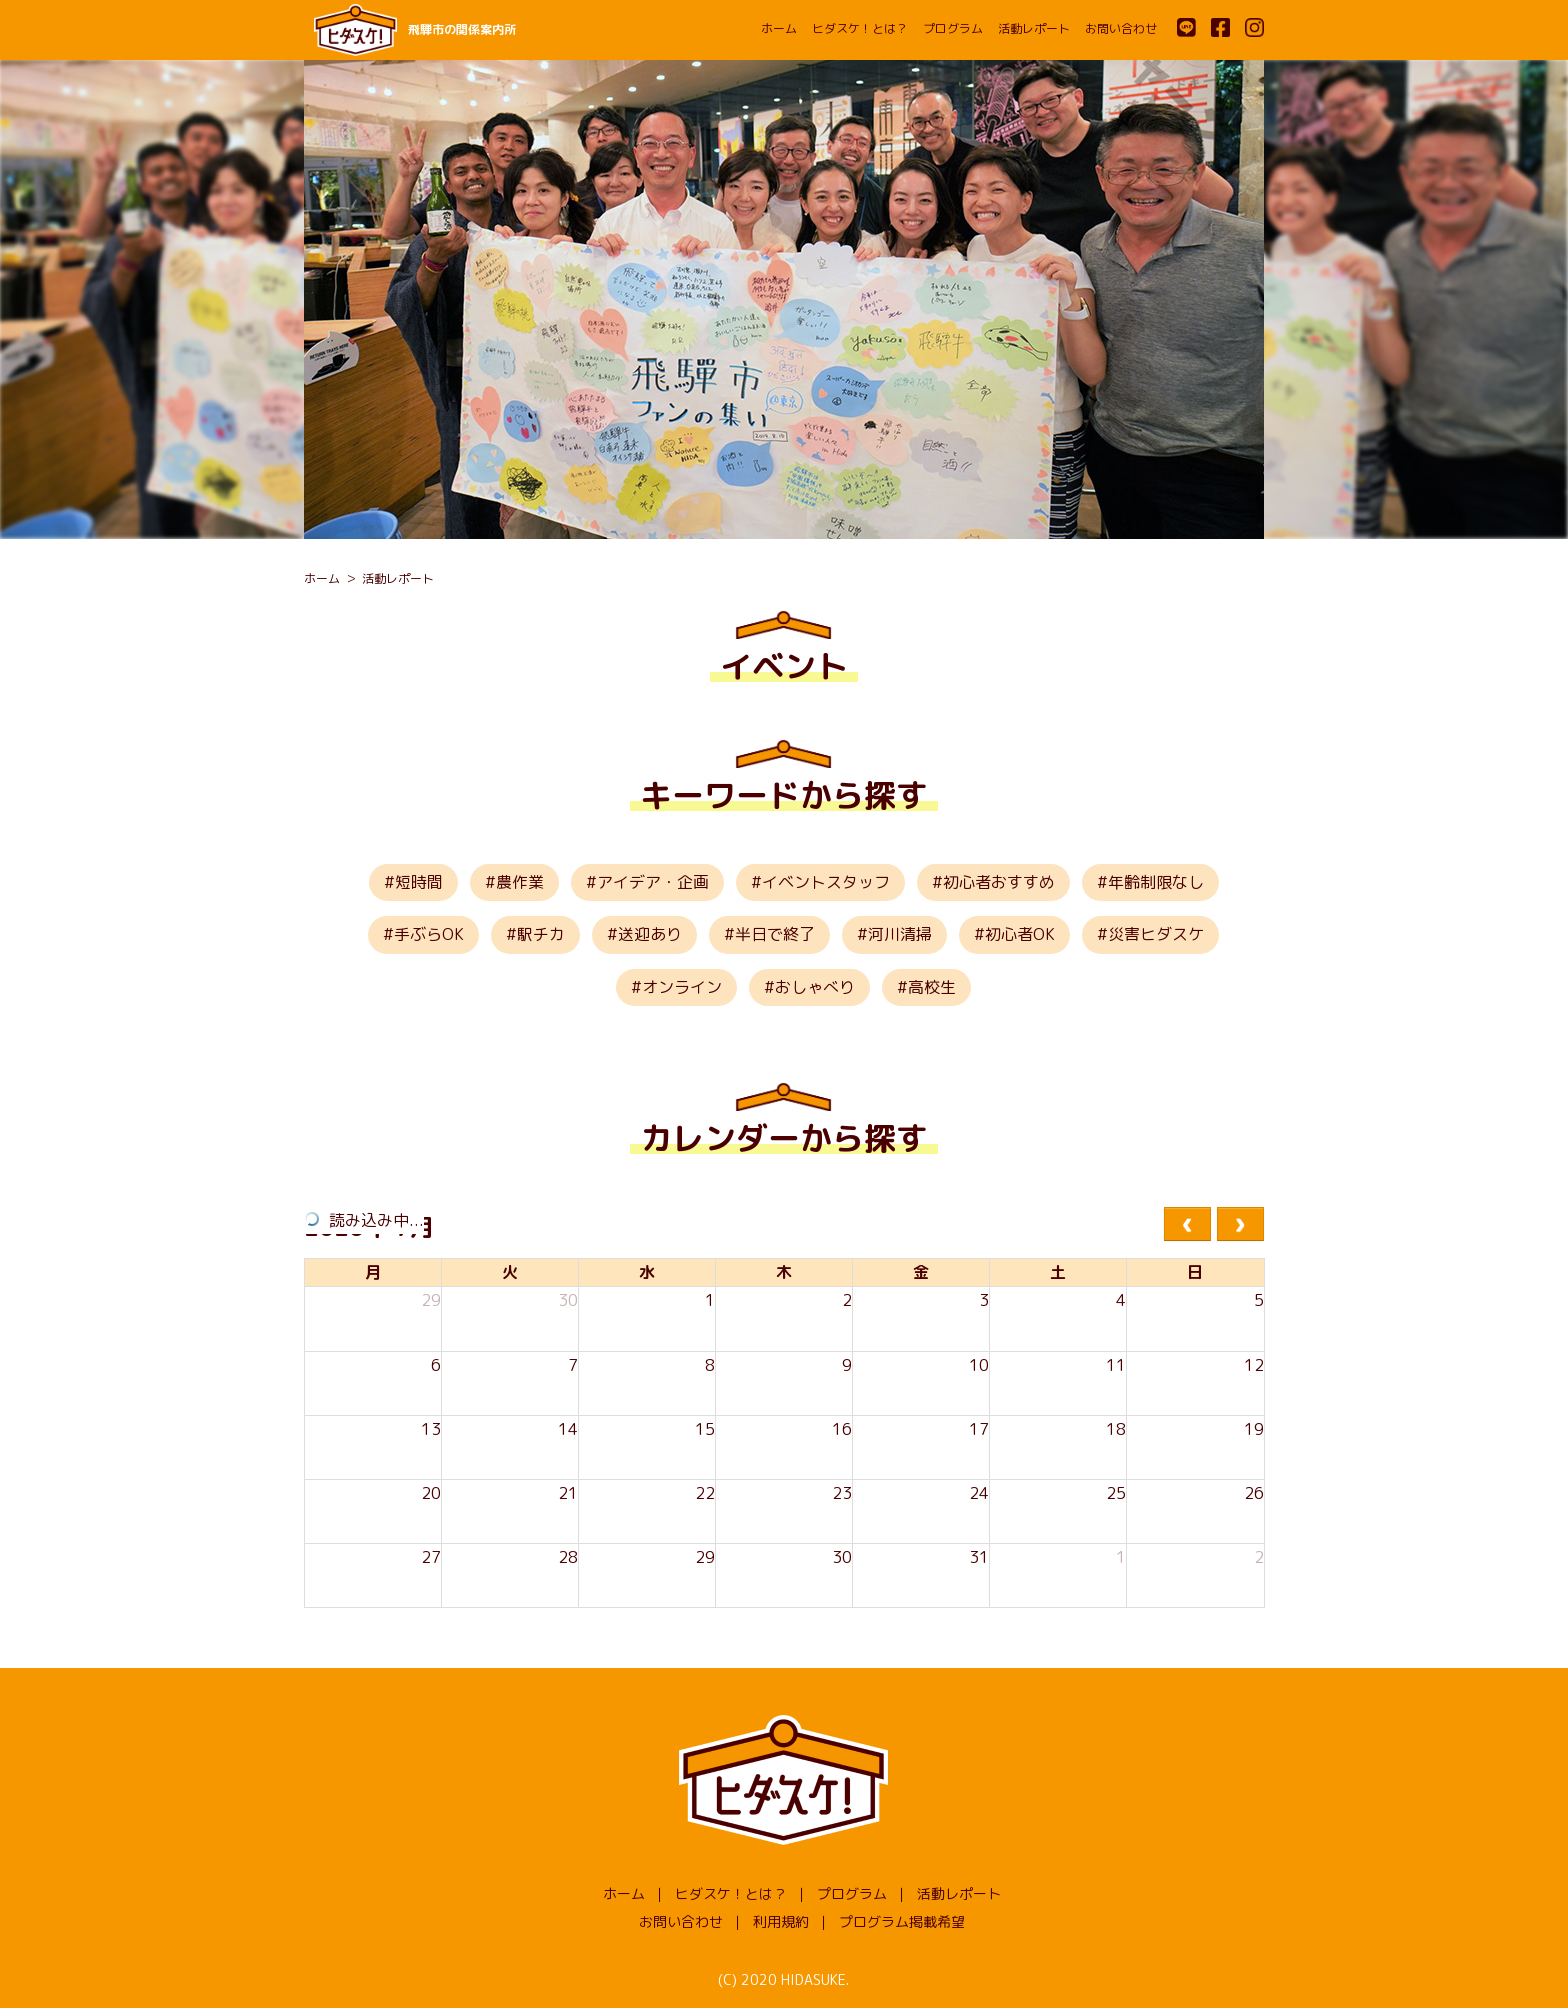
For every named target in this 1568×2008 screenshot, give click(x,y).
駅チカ (541, 934)
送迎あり (650, 934)
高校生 (932, 987)
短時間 (419, 882)
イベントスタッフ (826, 882)
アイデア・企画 (653, 882)
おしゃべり (815, 987)
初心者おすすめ (999, 882)
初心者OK (1020, 934)
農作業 (520, 882)
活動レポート (1034, 28)
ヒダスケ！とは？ (860, 28)
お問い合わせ (1121, 28)
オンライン (682, 987)
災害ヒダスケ (1156, 934)
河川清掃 (900, 934)
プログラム (953, 28)
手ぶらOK (429, 934)
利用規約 (781, 1921)
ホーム (779, 28)
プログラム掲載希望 (902, 1921)
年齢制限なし (1156, 882)
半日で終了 (775, 934)
